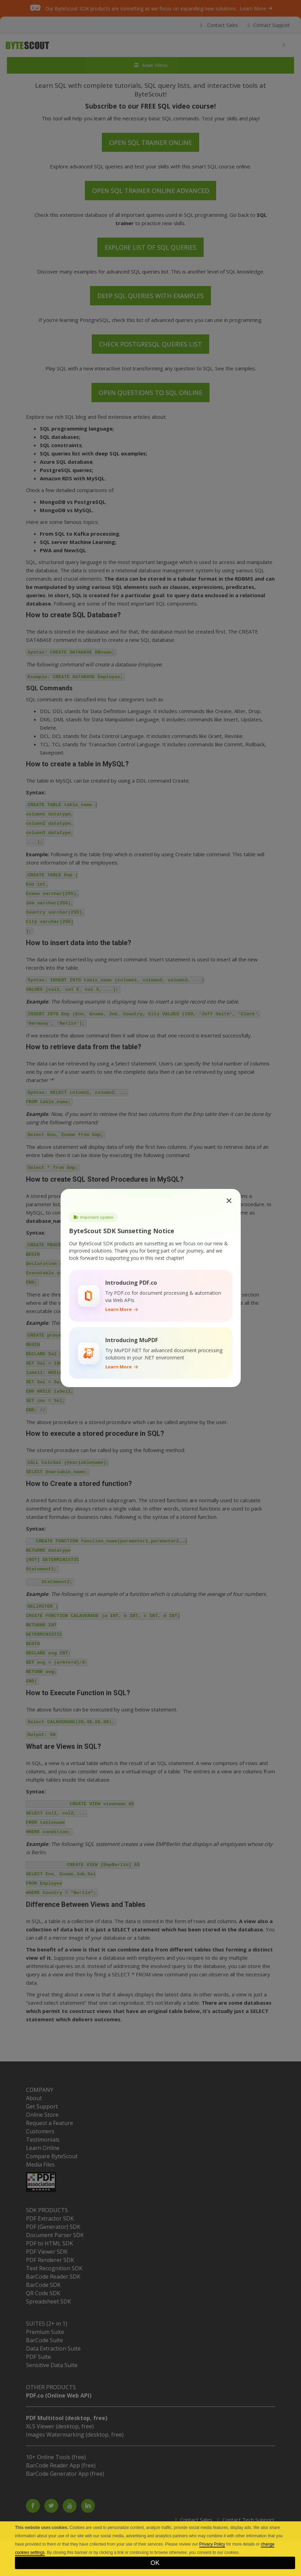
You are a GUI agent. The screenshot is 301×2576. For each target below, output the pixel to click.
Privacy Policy (212, 2544)
